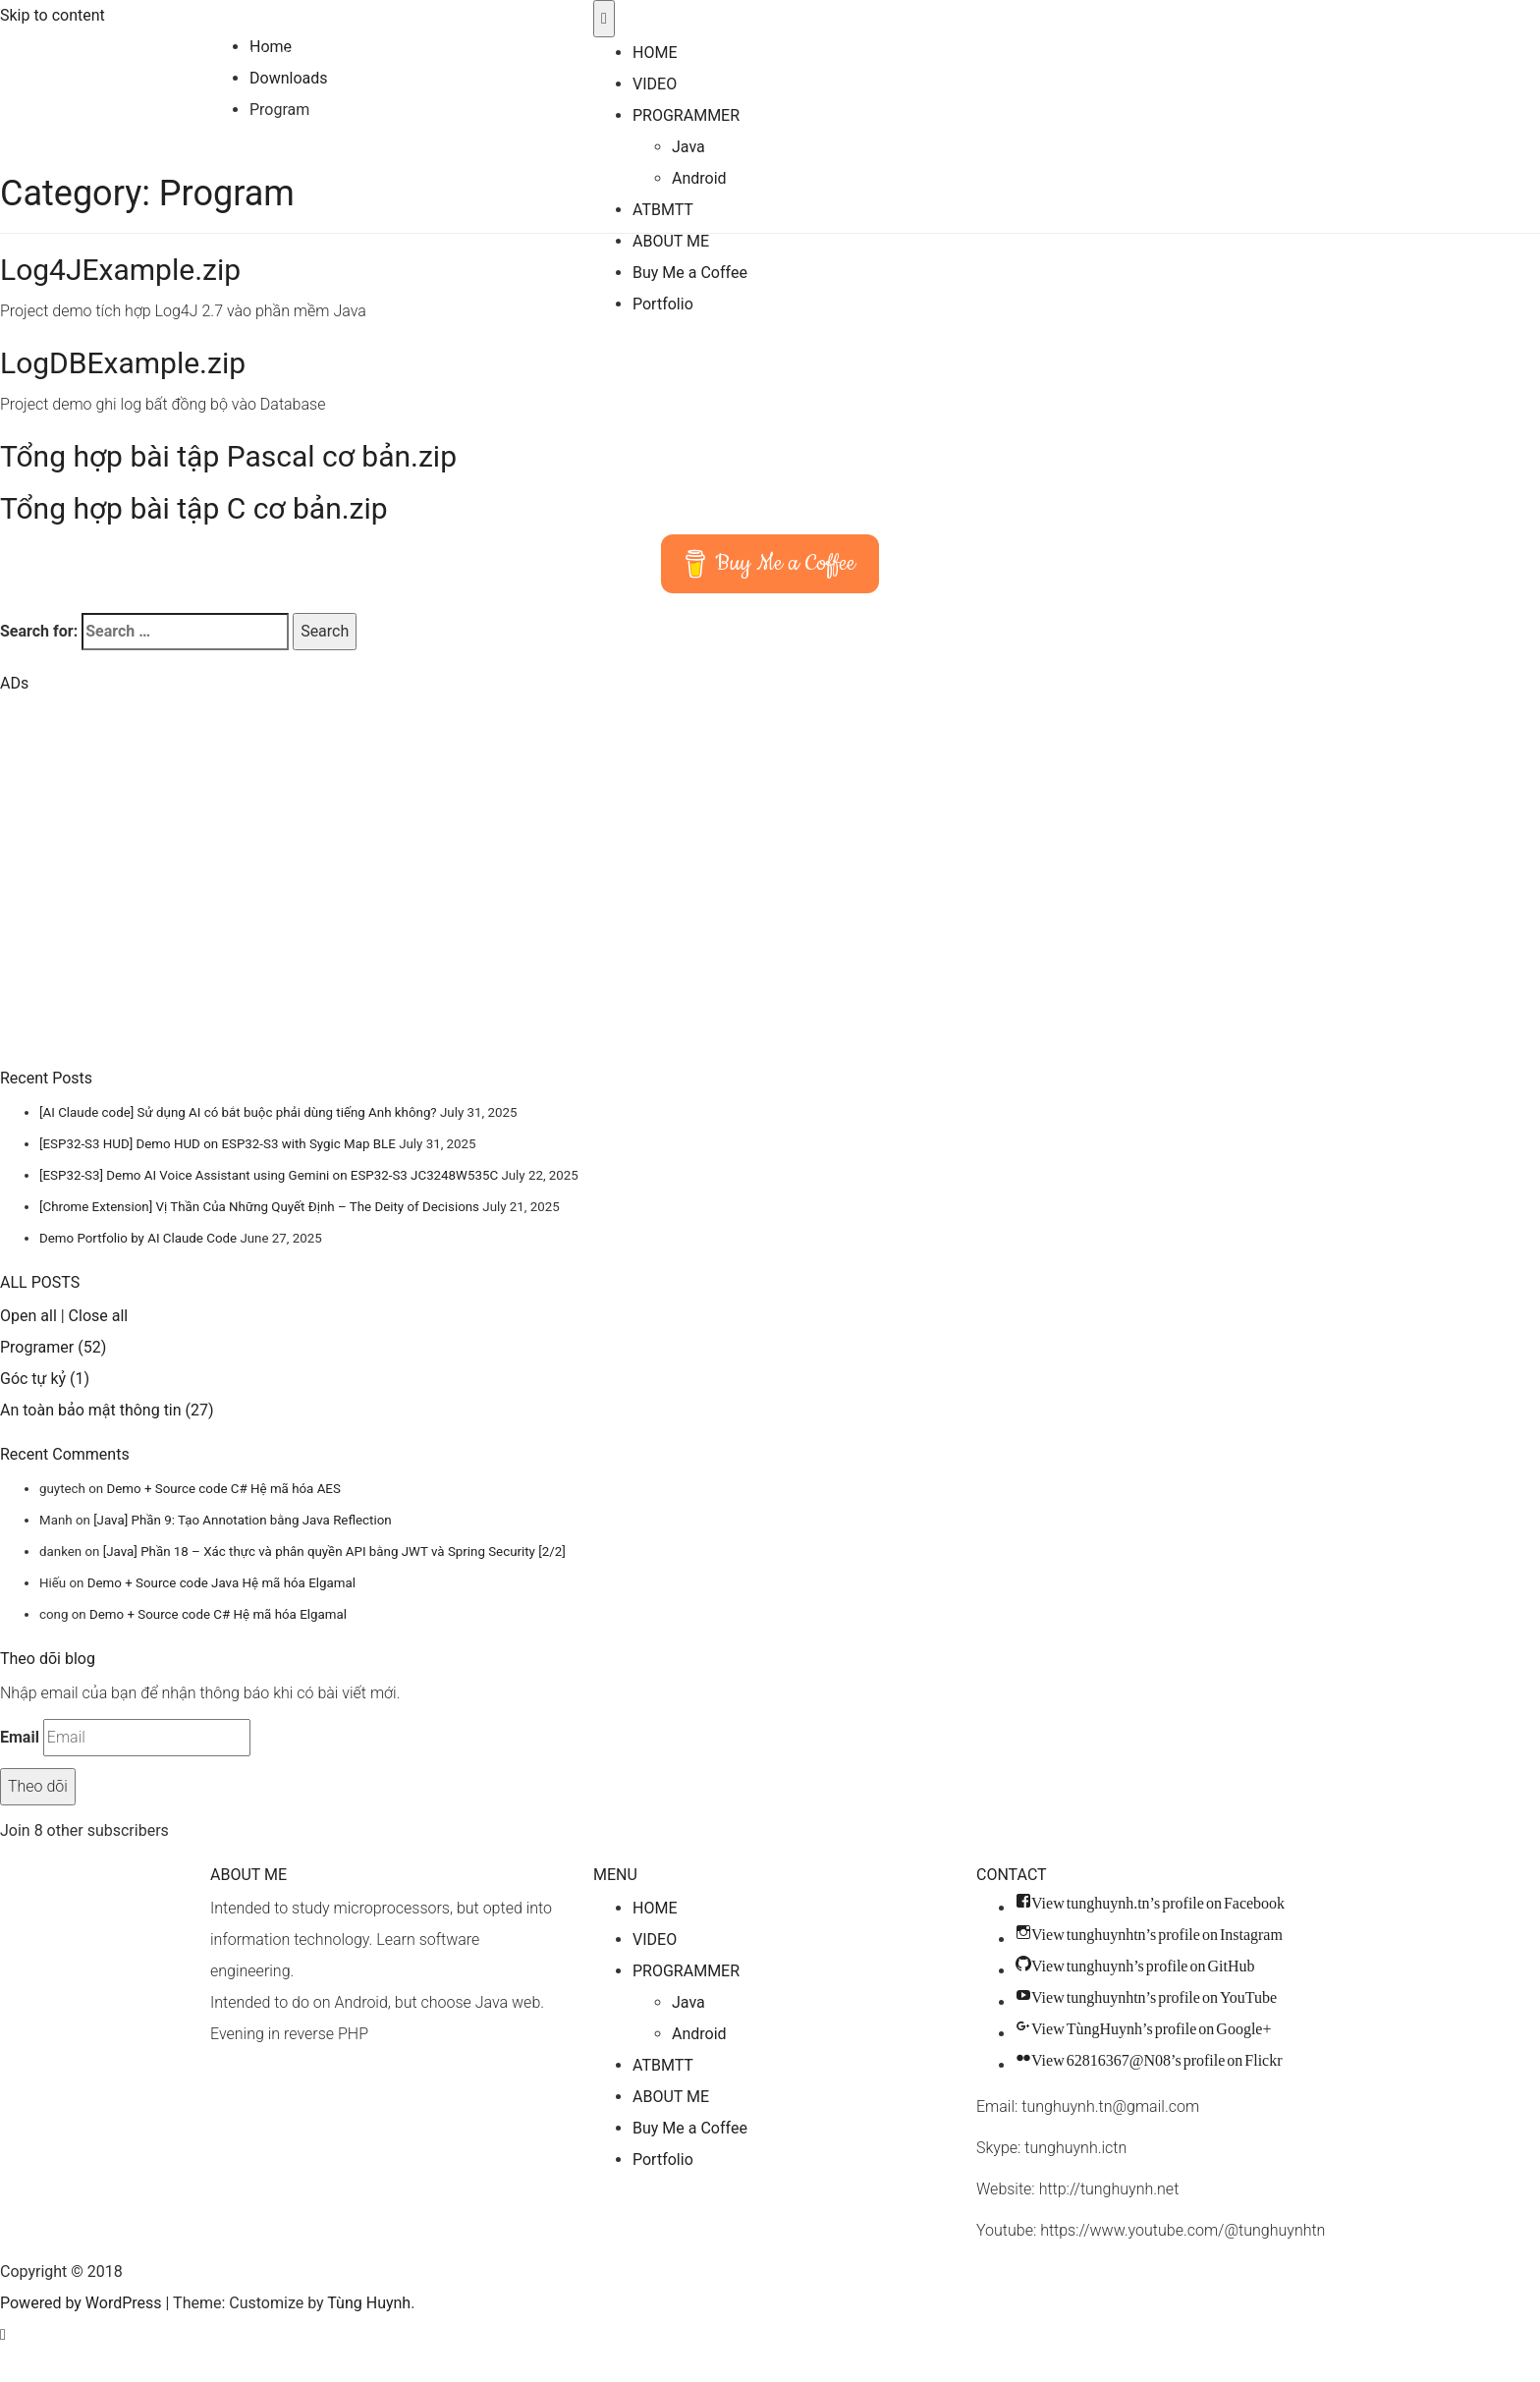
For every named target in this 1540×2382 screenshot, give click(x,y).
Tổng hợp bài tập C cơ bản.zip (194, 508)
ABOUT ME (670, 241)
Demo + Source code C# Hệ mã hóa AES (223, 1488)
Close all (99, 1315)
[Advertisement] (146, 901)
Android (699, 178)
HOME (654, 52)
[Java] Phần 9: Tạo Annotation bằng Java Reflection (242, 1520)
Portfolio (662, 304)
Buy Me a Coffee (689, 272)
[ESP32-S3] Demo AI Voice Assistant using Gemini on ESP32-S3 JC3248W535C (268, 1175)
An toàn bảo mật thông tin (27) (107, 1410)
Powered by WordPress (81, 2303)
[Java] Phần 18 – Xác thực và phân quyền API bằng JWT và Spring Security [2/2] (334, 1551)
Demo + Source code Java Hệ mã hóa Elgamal (221, 1583)
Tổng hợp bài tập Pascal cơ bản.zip (228, 456)
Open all (28, 1315)
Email (19, 1737)
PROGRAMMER (686, 115)
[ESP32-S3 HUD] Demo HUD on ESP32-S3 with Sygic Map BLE (217, 1143)
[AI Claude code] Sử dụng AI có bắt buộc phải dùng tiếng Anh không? (238, 1112)
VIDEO (654, 84)
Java (688, 147)
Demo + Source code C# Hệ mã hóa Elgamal (218, 1614)
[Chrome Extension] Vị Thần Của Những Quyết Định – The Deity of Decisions (259, 1206)
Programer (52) (53, 1347)
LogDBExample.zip (123, 363)
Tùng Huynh (251, 15)
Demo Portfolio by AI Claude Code (138, 1238)
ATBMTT (662, 209)
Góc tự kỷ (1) (44, 1378)
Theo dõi (38, 1786)
